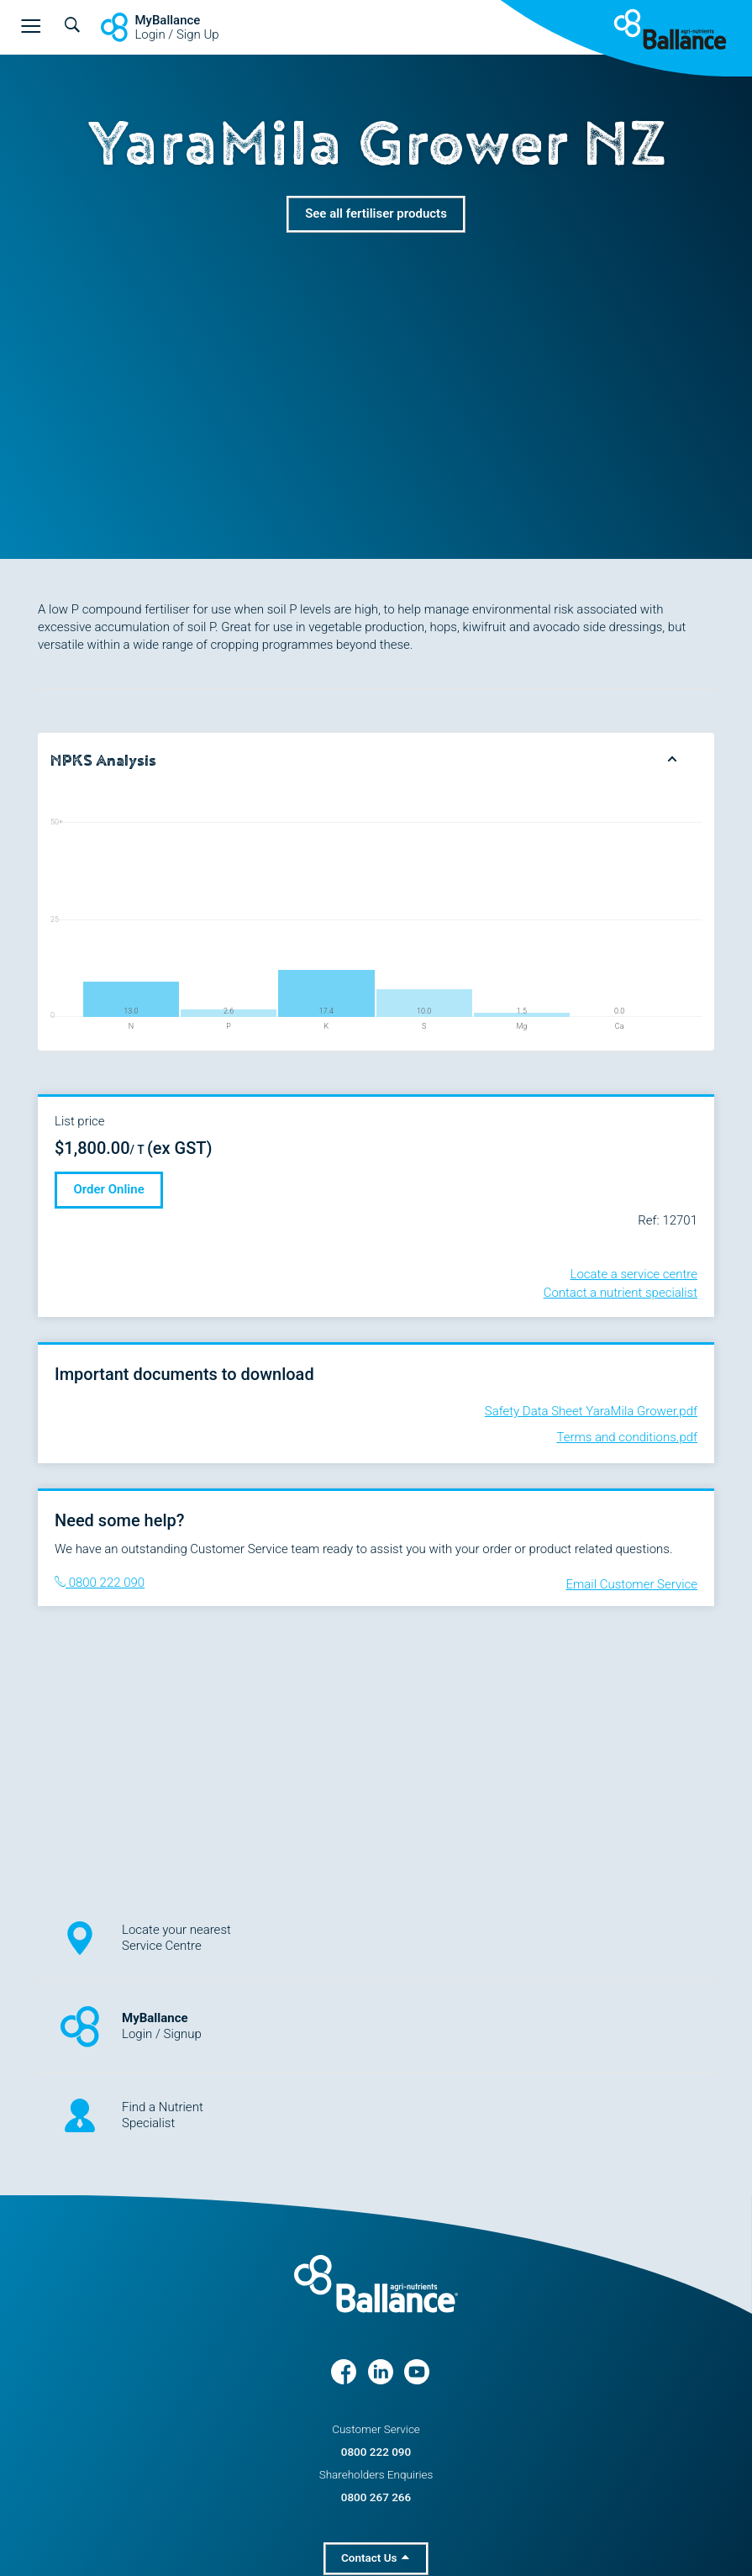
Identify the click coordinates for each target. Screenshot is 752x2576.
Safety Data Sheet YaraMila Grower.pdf (591, 1411)
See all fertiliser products (376, 213)
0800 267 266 (376, 2497)
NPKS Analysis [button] (103, 760)
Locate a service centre (634, 1274)
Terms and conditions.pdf (626, 1437)
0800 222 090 (100, 1582)
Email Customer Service (631, 1584)
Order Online (109, 1189)
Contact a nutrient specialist (620, 1292)
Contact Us (375, 2557)
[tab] (376, 760)
